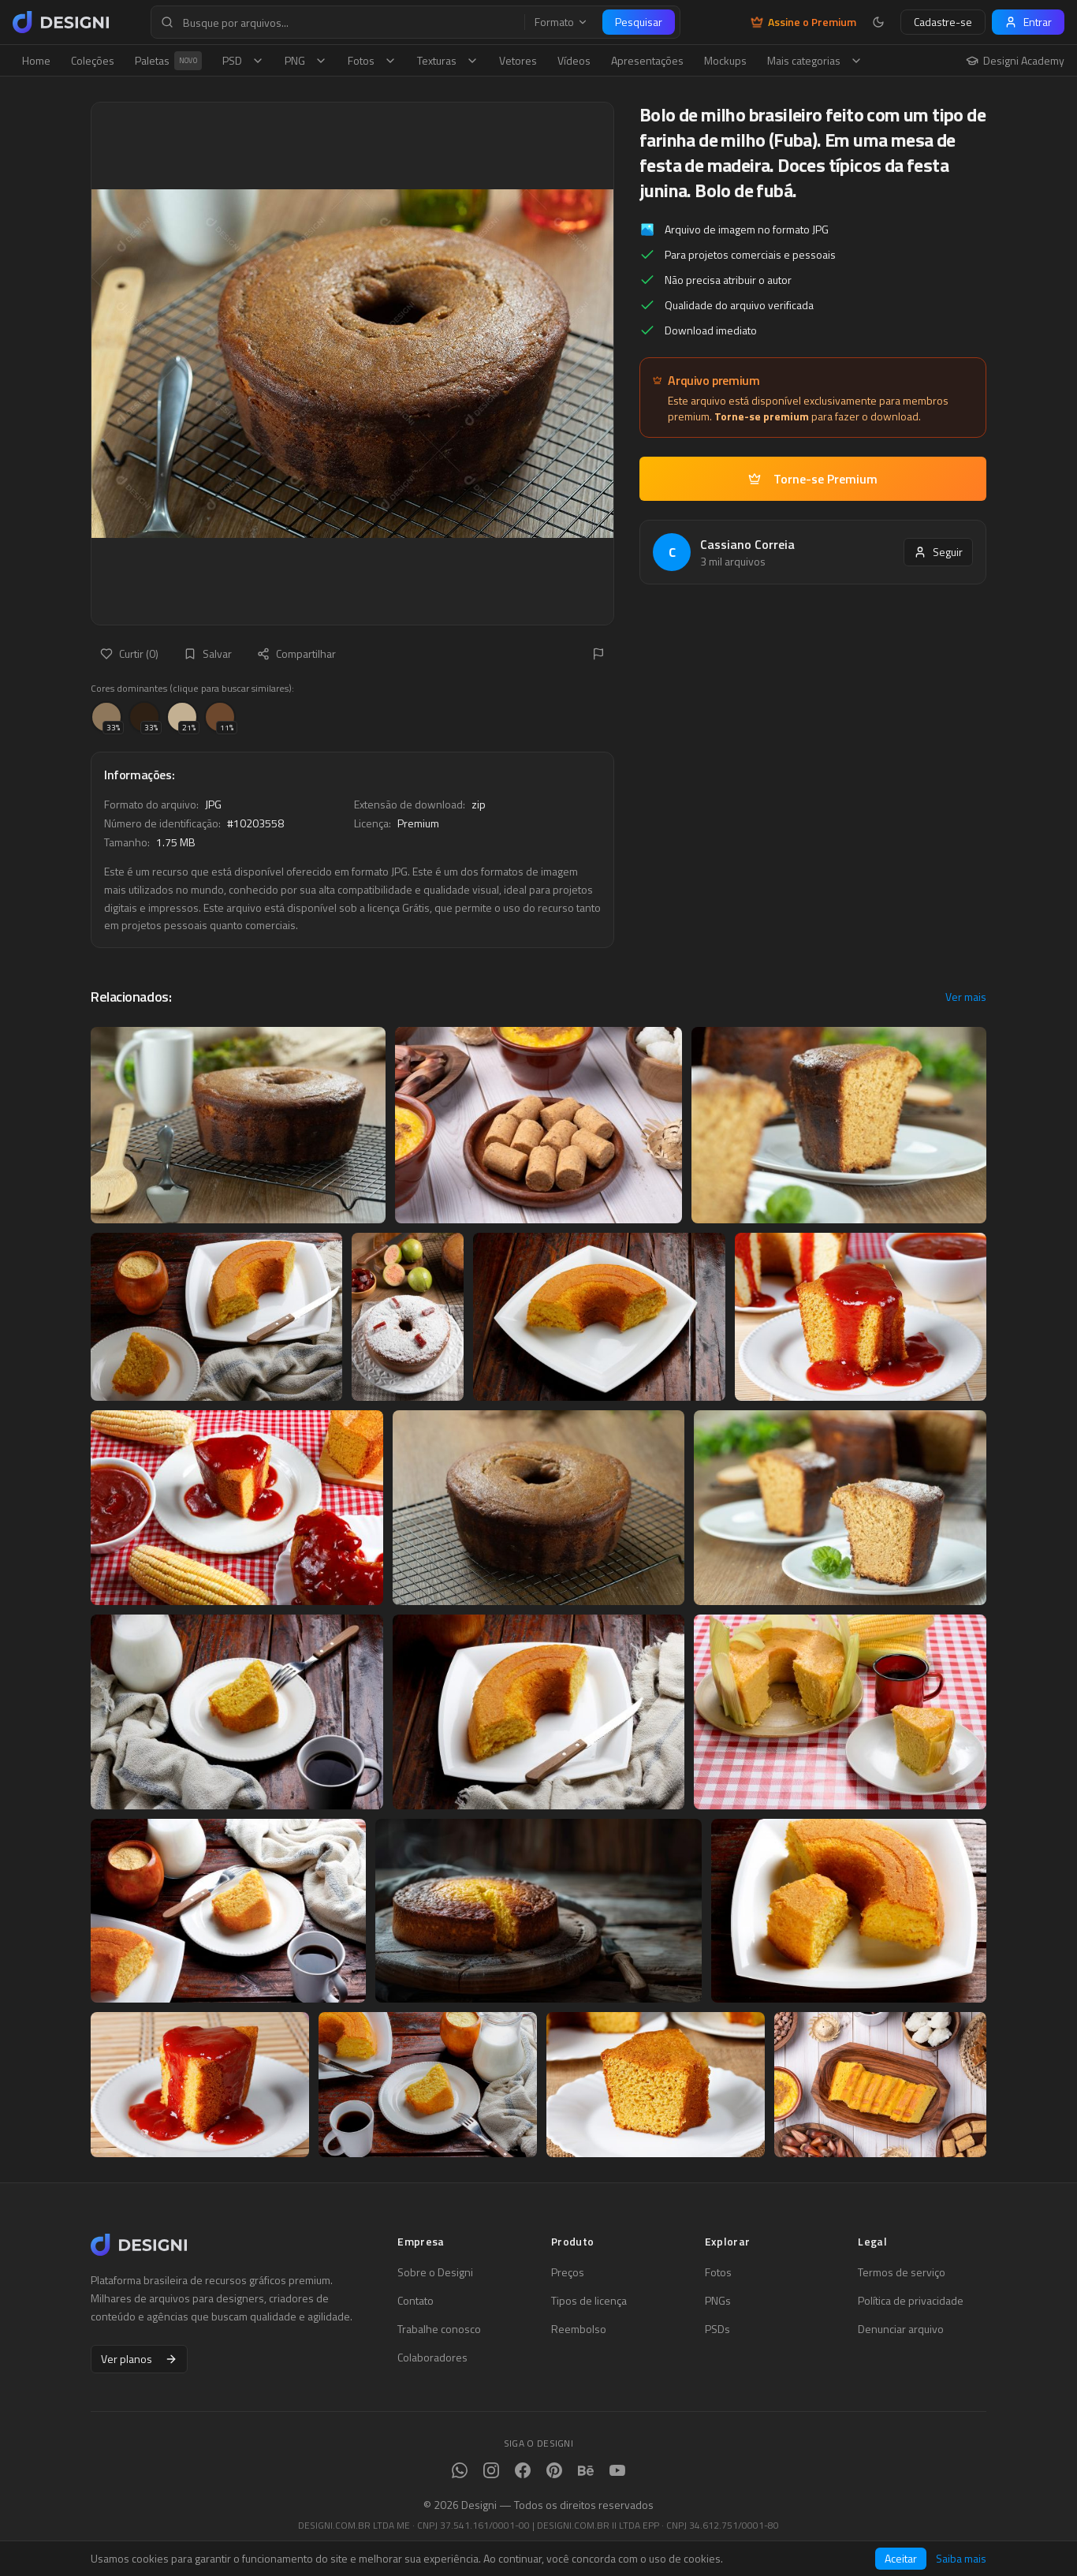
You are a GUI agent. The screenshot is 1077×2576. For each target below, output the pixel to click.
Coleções (92, 60)
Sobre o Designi (435, 2272)
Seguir (938, 551)
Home (36, 60)
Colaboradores (432, 2357)
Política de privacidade (910, 2301)
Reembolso (578, 2329)
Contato (415, 2301)
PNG (306, 60)
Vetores (518, 60)
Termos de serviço (901, 2272)
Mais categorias (815, 60)
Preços (567, 2272)
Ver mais (965, 997)
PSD (243, 60)
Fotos (372, 60)
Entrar (1028, 21)
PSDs (717, 2329)
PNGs (718, 2301)
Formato (561, 22)
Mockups (725, 60)
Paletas (168, 60)
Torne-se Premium (813, 478)
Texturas (448, 60)
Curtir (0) (129, 653)
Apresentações (647, 60)
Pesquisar (638, 21)
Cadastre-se (943, 21)
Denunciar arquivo (901, 2329)
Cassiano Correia (747, 544)
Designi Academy (1015, 61)
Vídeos (574, 60)
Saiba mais (961, 2559)
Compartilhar (296, 653)
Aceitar (901, 2558)
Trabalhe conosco (439, 2329)
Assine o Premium (803, 22)
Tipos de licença (589, 2301)
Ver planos (139, 2358)
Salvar (208, 653)
